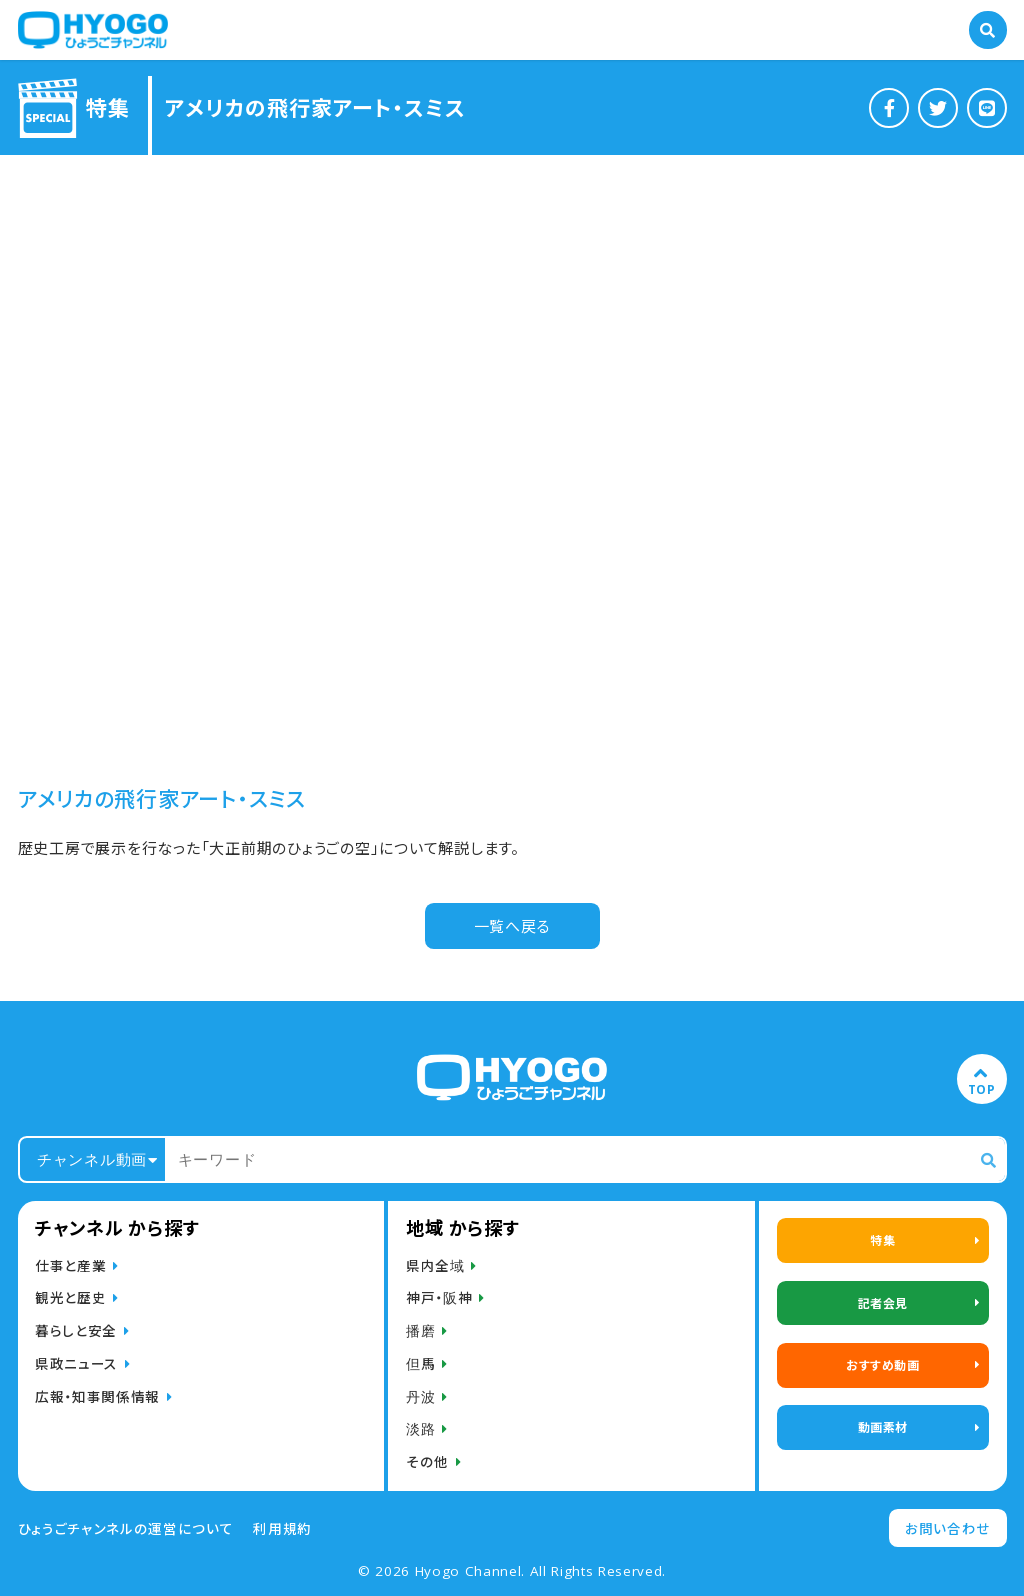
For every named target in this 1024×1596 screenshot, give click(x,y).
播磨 (420, 1330)
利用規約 (282, 1528)
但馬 (420, 1363)
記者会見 (883, 1302)
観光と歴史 (70, 1297)
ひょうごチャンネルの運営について (126, 1528)
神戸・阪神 (439, 1297)
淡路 (420, 1428)
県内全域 (435, 1265)
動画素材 (883, 1426)
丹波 (420, 1396)
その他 (427, 1461)
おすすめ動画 (883, 1364)
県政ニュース (76, 1363)
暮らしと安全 (76, 1330)
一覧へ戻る (512, 925)
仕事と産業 (70, 1265)
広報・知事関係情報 (97, 1396)
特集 (882, 1239)
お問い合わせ (948, 1528)
